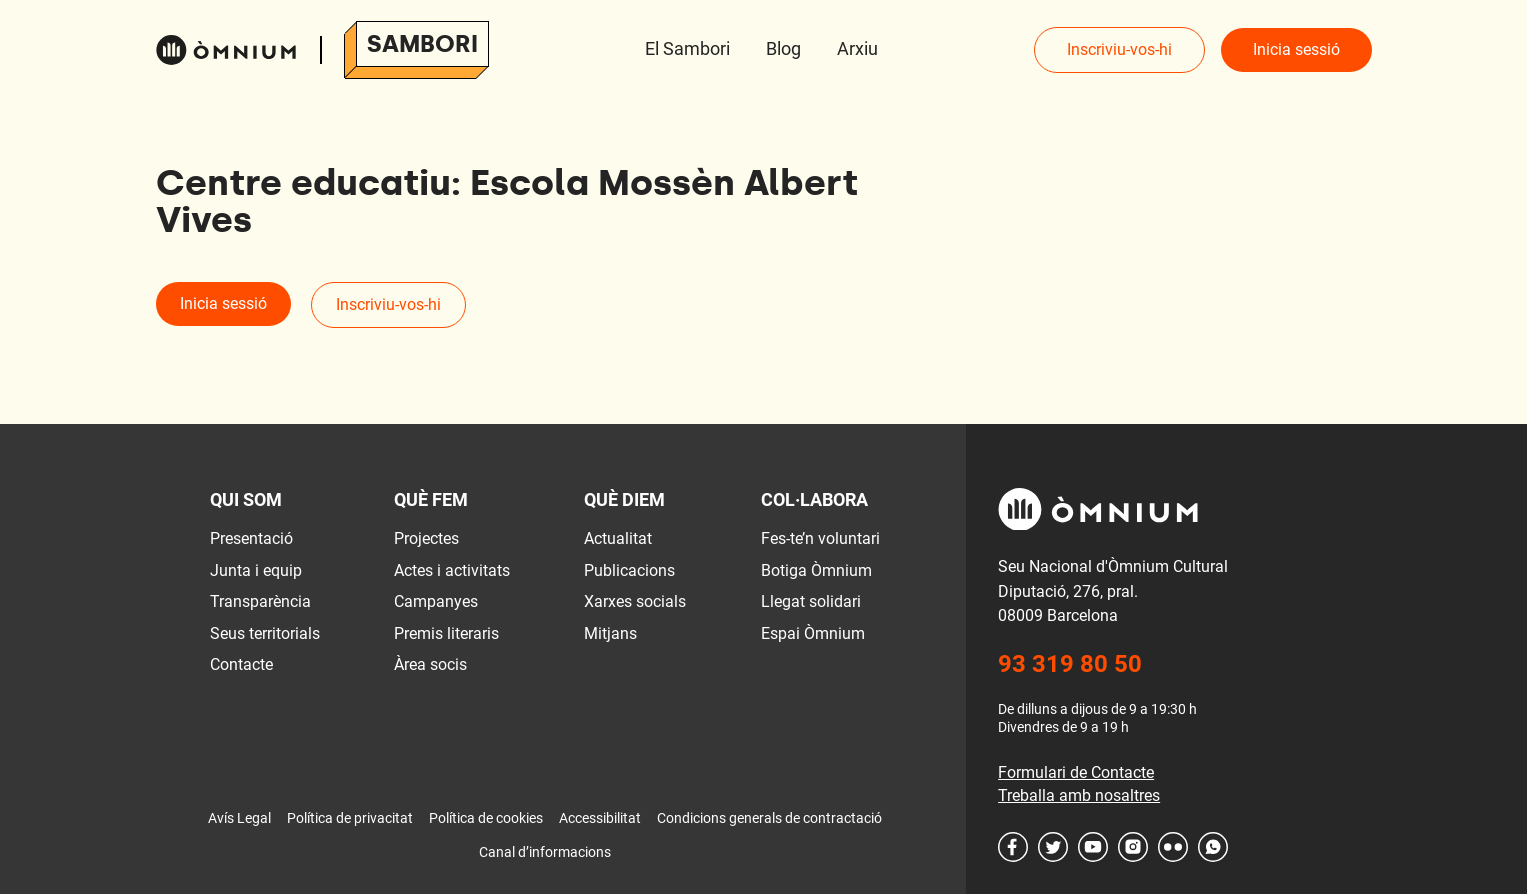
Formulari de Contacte (1076, 772)
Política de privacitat (350, 818)
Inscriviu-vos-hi (1119, 49)
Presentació (251, 538)
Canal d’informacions (545, 852)
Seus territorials (265, 633)
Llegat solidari (811, 601)
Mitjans (610, 633)
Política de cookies (486, 818)
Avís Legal (239, 818)
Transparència (260, 601)
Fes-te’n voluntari (820, 538)
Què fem (431, 499)
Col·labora (814, 499)
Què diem (624, 499)
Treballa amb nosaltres (1079, 795)
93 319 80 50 (1070, 664)
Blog (783, 48)
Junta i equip (256, 570)
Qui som (246, 499)
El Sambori (687, 48)
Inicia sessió (1296, 49)
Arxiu (857, 48)
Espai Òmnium (813, 633)
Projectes (426, 538)
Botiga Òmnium (816, 570)
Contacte (241, 664)
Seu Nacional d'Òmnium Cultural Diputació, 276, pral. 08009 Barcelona (1113, 591)
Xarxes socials (635, 601)
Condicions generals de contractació (769, 818)
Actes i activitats (452, 570)
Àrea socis (430, 664)
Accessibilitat (600, 818)
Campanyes (436, 601)
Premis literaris (446, 633)
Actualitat (618, 538)
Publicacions (629, 570)
